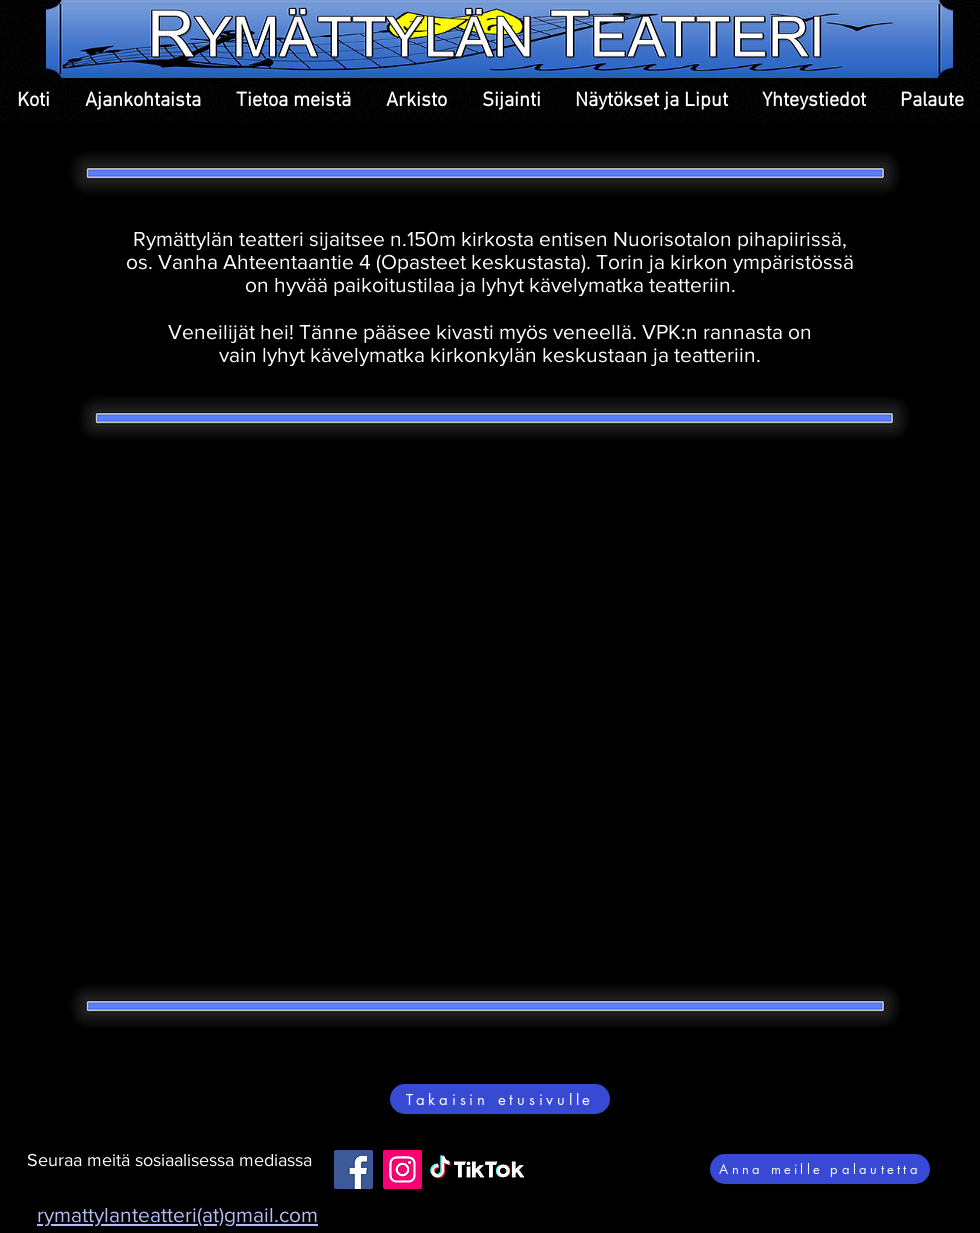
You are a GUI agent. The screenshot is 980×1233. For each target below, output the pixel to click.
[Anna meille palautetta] (820, 1169)
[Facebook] (353, 1169)
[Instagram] (402, 1169)
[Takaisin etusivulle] (500, 1099)
